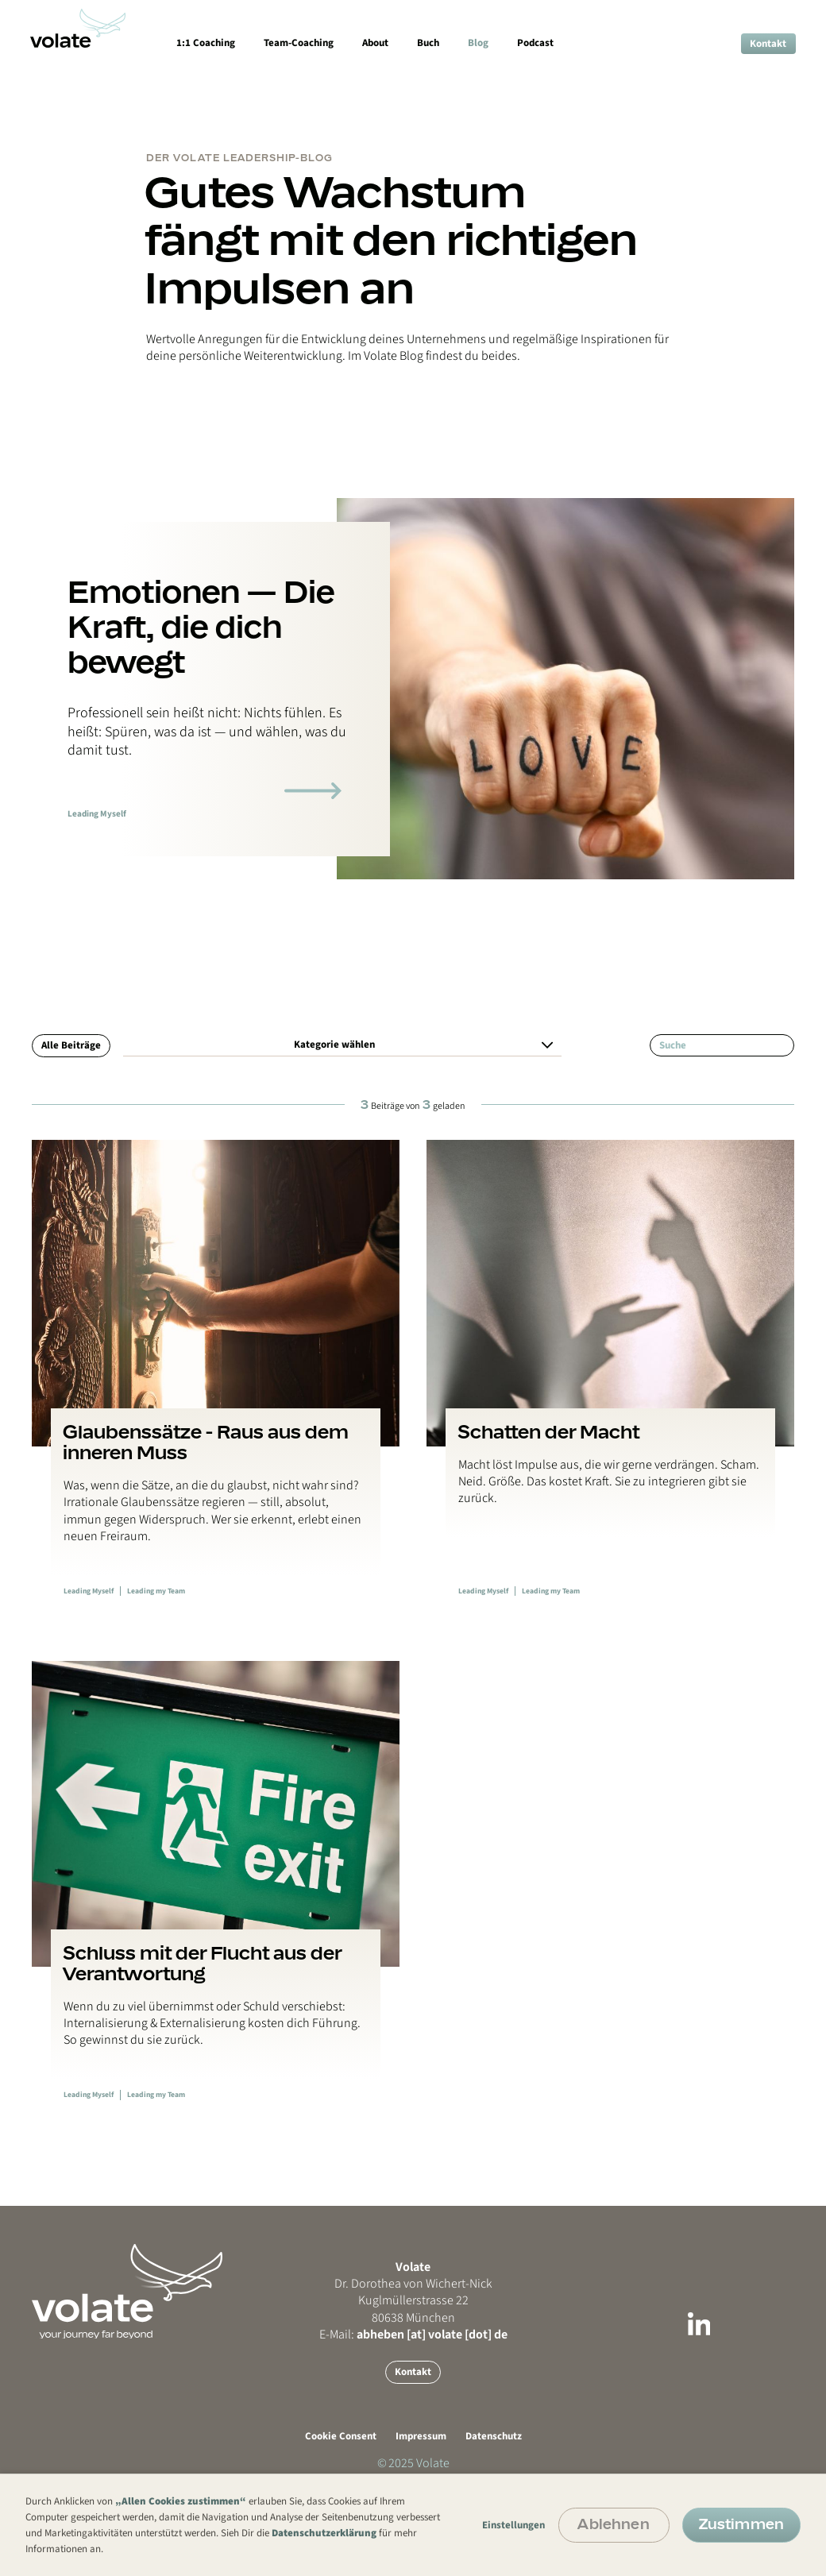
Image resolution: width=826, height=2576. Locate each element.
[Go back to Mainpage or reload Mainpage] (159, 2322)
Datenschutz (493, 2436)
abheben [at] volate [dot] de (432, 2334)
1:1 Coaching (205, 43)
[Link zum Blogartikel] (313, 791)
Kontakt (768, 44)
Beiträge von (413, 1104)
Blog (478, 43)
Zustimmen (741, 2523)
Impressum (421, 2436)
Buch (428, 43)
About (375, 43)
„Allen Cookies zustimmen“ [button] (180, 2501)
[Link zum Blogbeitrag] (215, 1383)
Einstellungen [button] (513, 2525)
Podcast (535, 43)
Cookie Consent (340, 2436)
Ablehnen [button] (613, 2523)
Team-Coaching (299, 43)
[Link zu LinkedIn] (699, 2327)
